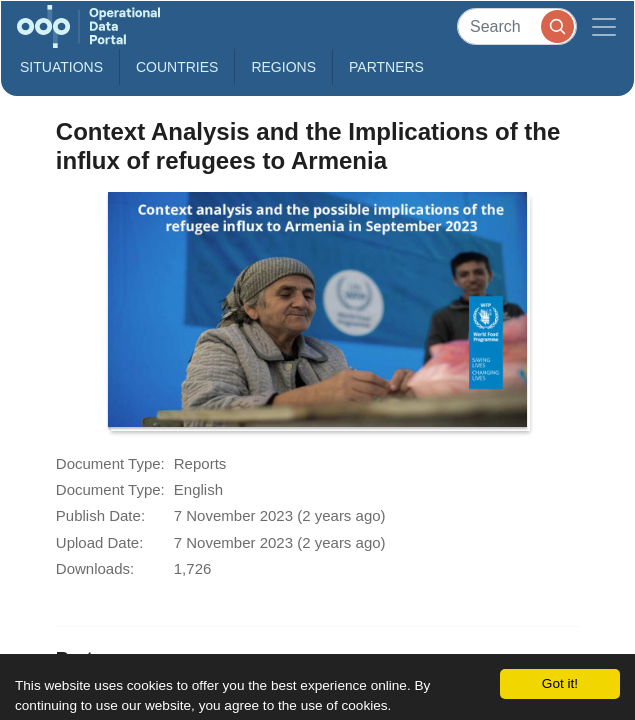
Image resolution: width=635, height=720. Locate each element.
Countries (177, 67)
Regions (283, 67)
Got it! (560, 683)
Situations (61, 67)
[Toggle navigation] (604, 26)
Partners (386, 67)
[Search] (517, 26)
